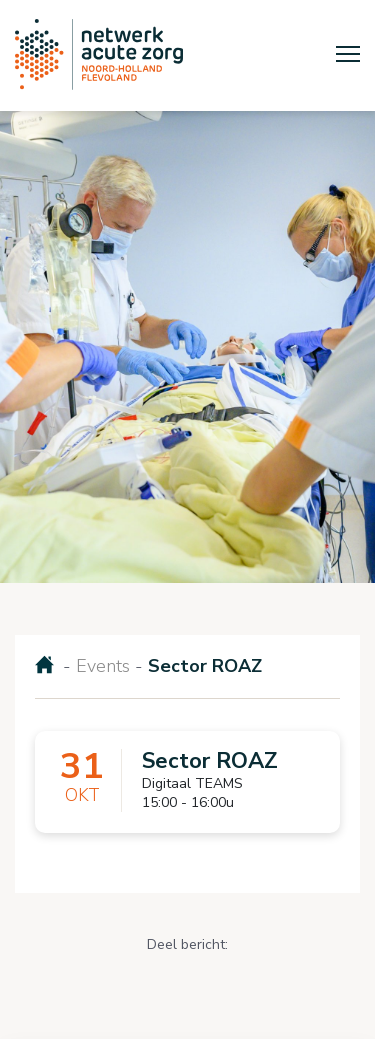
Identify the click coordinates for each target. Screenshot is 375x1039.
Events (103, 666)
